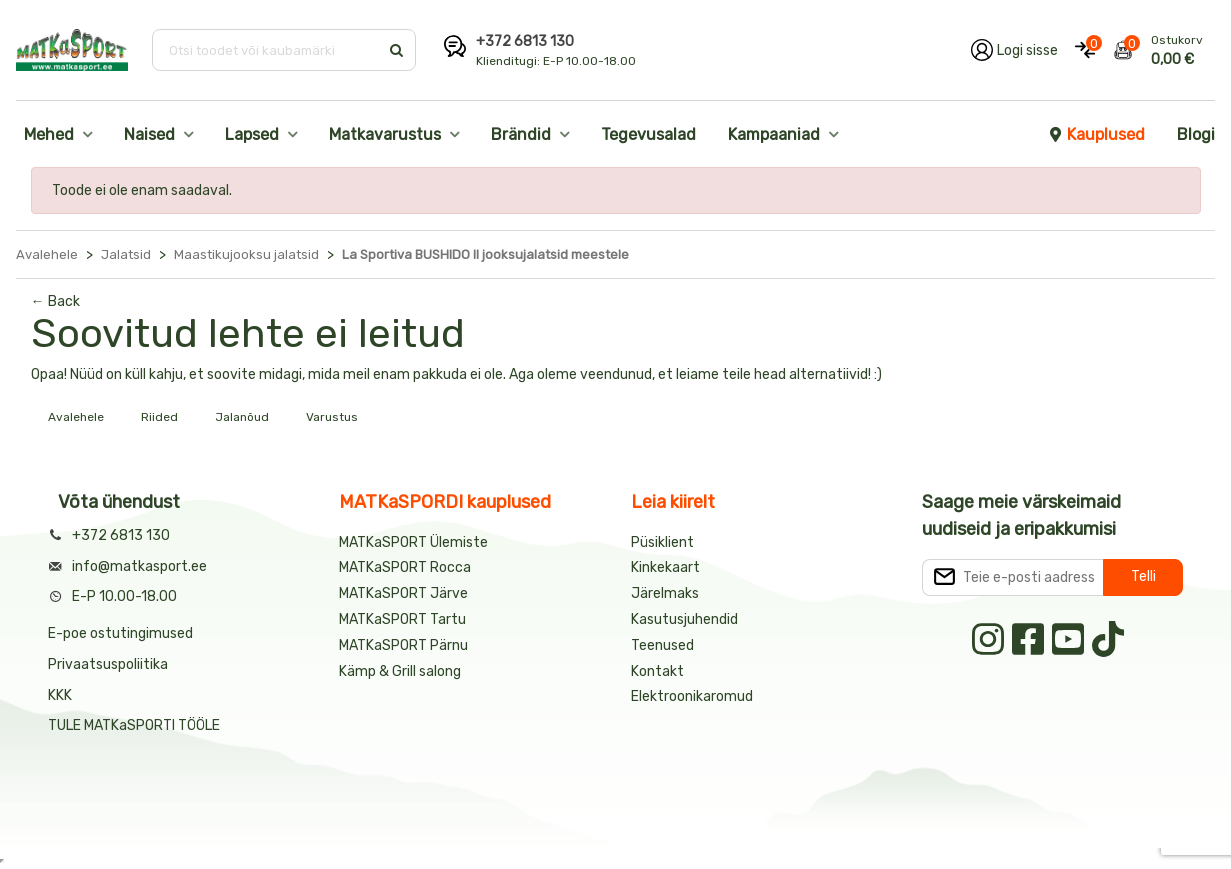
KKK (60, 695)
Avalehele (76, 417)
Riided (159, 417)
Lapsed (252, 134)
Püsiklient (662, 542)
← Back (55, 301)
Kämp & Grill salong (400, 671)
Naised (149, 134)
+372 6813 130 (525, 41)
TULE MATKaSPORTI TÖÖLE (134, 725)
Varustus (332, 417)
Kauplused (1096, 134)
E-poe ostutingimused (120, 633)
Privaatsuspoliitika (108, 664)
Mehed (49, 134)
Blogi (1196, 134)
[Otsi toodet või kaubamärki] (267, 50)
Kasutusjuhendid (684, 619)
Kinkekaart (665, 567)
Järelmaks (665, 593)
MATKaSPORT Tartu (402, 619)
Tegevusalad (648, 134)
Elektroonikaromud (692, 696)
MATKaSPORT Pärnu (405, 645)
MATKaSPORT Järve (403, 593)
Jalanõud (242, 417)
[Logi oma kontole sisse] (1014, 50)
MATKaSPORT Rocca (405, 567)
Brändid (521, 134)
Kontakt (657, 671)
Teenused (662, 645)
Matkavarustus (385, 134)
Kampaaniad (774, 134)
